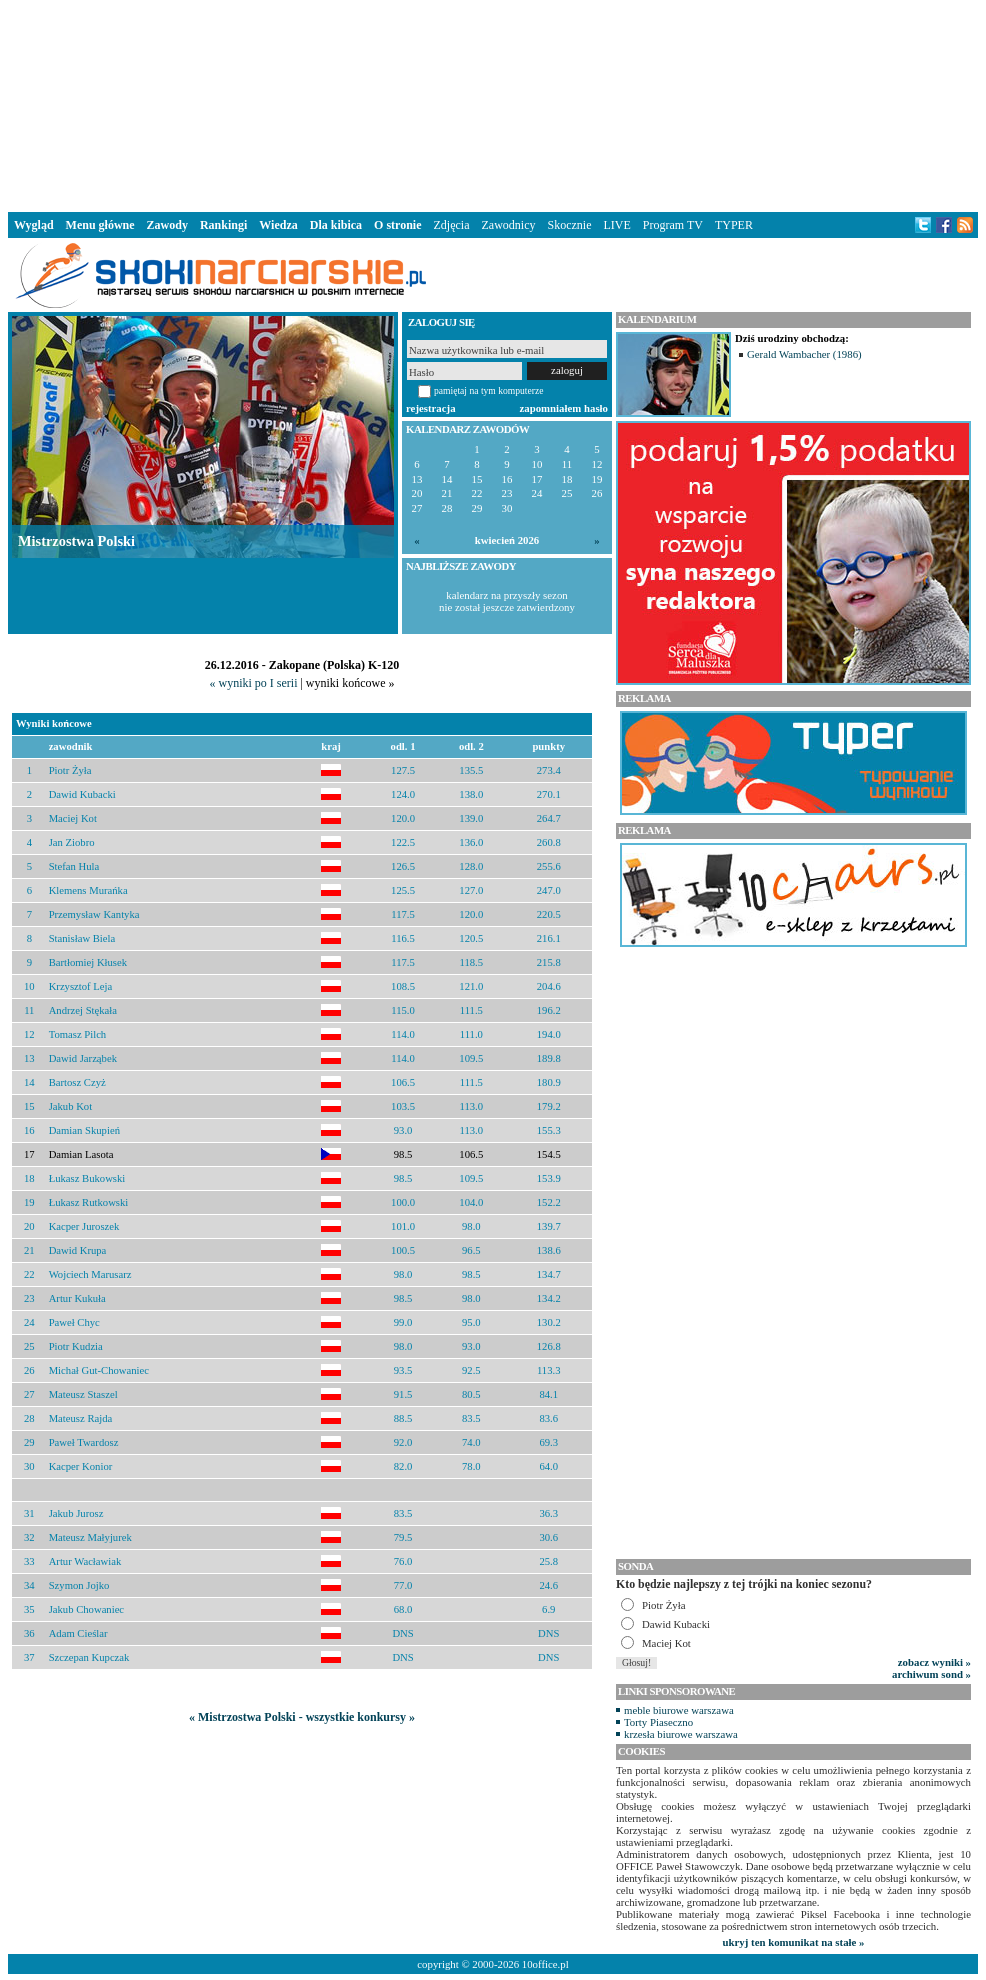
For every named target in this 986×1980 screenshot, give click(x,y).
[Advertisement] (493, 104)
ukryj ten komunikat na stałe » (794, 1942)
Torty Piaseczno (658, 1722)
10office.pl (545, 1964)
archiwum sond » (931, 1674)
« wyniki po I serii (253, 683)
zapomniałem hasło (564, 408)
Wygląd (34, 225)
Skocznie (569, 225)
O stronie (397, 225)
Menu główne (100, 225)
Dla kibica (336, 225)
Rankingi (223, 225)
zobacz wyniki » (934, 1662)
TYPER (734, 225)
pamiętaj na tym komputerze (489, 390)
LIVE (616, 225)
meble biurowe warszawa (679, 1710)
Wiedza (278, 225)
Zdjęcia (452, 225)
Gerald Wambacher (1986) (804, 354)
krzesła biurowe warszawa (681, 1734)
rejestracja (431, 408)
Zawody (167, 225)
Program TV (673, 225)
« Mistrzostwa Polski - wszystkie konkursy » (302, 1717)
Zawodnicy (509, 225)
